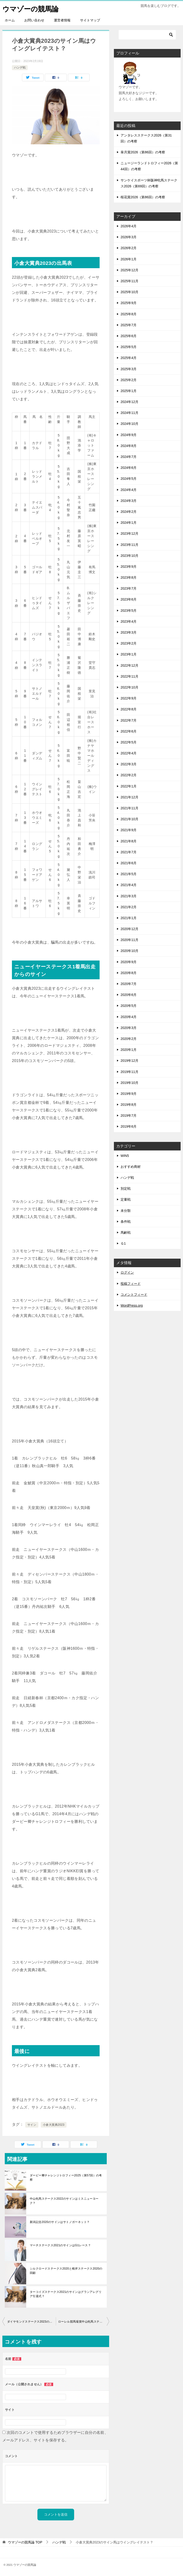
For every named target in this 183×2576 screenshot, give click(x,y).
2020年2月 (129, 1039)
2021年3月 (129, 896)
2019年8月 (129, 1104)
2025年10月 (129, 292)
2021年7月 (129, 852)
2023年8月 (129, 577)
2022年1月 (129, 786)
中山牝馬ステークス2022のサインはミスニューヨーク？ (64, 2201)
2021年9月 (129, 830)
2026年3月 (129, 237)
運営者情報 (62, 20)
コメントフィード (134, 1294)
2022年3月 (129, 764)
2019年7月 (129, 1115)
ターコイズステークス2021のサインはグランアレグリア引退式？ (66, 2294)
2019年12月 (129, 1060)
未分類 (126, 1211)
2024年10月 (129, 424)
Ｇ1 (123, 1243)
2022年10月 (129, 687)
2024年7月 (129, 457)
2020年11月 (129, 940)
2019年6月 (129, 1126)
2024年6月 (129, 468)
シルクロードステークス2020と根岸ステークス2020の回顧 (66, 2271)
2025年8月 (129, 314)
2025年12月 (129, 270)
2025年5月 (129, 347)
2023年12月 (129, 533)
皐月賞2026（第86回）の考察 (143, 152)
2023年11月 (129, 545)
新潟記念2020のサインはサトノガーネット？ (60, 2222)
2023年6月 (129, 599)
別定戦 (126, 1188)
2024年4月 (129, 490)
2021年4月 (129, 885)
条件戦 (126, 1221)
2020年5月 (129, 1006)
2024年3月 (129, 501)
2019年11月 (129, 1072)
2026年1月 (129, 259)
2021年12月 (129, 797)
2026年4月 (129, 226)
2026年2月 (129, 248)
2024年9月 (129, 435)
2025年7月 (129, 325)
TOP (25, 2542)
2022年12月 (129, 665)
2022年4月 (129, 753)
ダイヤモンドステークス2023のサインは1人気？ (31, 2321)
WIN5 (125, 1156)
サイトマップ (90, 20)
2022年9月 (129, 698)
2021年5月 (129, 874)
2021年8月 (129, 841)
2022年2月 (129, 775)
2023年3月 (129, 632)
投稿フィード (131, 1284)
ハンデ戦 (19, 67)
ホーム (10, 20)
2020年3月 (129, 1028)
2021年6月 (129, 863)
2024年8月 (129, 446)
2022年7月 (129, 720)
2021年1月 (129, 918)
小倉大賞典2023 (53, 2124)
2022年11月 (129, 676)
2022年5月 (129, 742)
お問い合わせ (34, 20)
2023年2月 (129, 643)
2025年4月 (129, 358)
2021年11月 (129, 808)
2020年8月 (129, 973)
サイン (31, 2124)
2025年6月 (129, 336)
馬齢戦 (126, 1232)
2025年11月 (129, 281)
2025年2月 (129, 380)
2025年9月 (129, 303)
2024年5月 (129, 478)
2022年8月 (129, 709)
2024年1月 (129, 522)
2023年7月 (129, 588)
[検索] (147, 34)
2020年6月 (129, 995)
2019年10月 (129, 1083)
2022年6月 (129, 731)
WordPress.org (132, 1305)
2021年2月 (129, 907)
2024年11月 (129, 413)
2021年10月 (129, 819)
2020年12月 (129, 929)
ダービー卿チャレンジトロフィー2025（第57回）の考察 (66, 2177)
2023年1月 (129, 654)
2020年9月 (129, 962)
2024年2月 (129, 512)
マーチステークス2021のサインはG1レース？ (60, 2245)
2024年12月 (129, 402)
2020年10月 (129, 951)
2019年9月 (129, 1094)
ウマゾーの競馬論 (31, 8)
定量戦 (126, 1199)
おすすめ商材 (131, 1167)
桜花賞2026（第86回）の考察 (143, 197)
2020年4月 (129, 1017)
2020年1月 (129, 1050)
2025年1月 (129, 391)
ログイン (127, 1272)
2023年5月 (129, 610)
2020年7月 (129, 984)
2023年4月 (129, 621)
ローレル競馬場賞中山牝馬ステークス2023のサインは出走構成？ (83, 2321)
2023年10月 (129, 556)
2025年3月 (129, 369)
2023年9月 (129, 566)
